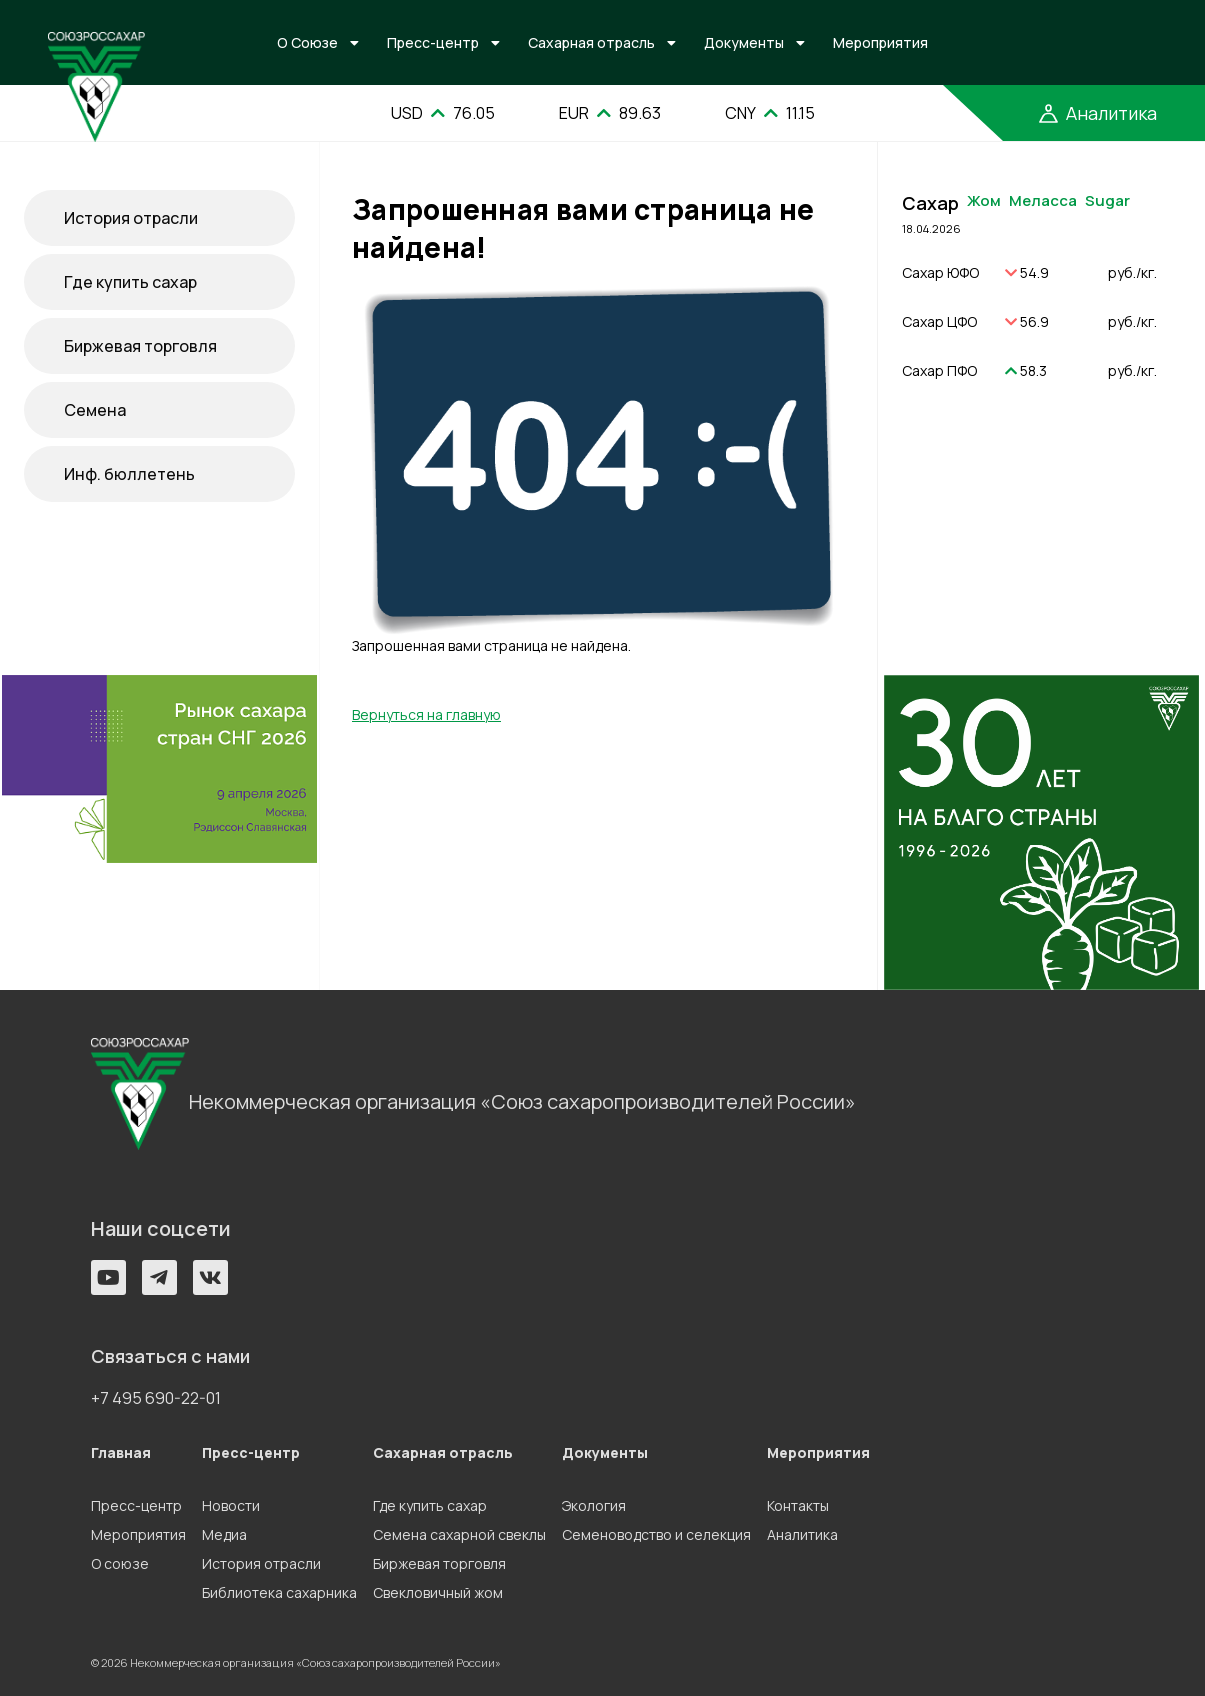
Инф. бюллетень (129, 474)
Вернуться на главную (426, 714)
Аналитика (802, 1534)
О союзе (120, 1563)
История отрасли (131, 218)
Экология (594, 1505)
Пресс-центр (433, 42)
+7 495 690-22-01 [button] (156, 1398)
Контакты (798, 1505)
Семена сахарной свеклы (459, 1534)
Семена (95, 410)
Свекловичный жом (438, 1592)
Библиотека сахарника (279, 1592)
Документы (744, 42)
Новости (231, 1505)
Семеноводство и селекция (656, 1534)
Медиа (224, 1534)
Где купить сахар (130, 282)
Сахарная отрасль (591, 42)
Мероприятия (880, 42)
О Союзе (307, 42)
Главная (121, 1452)
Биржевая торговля (140, 346)
